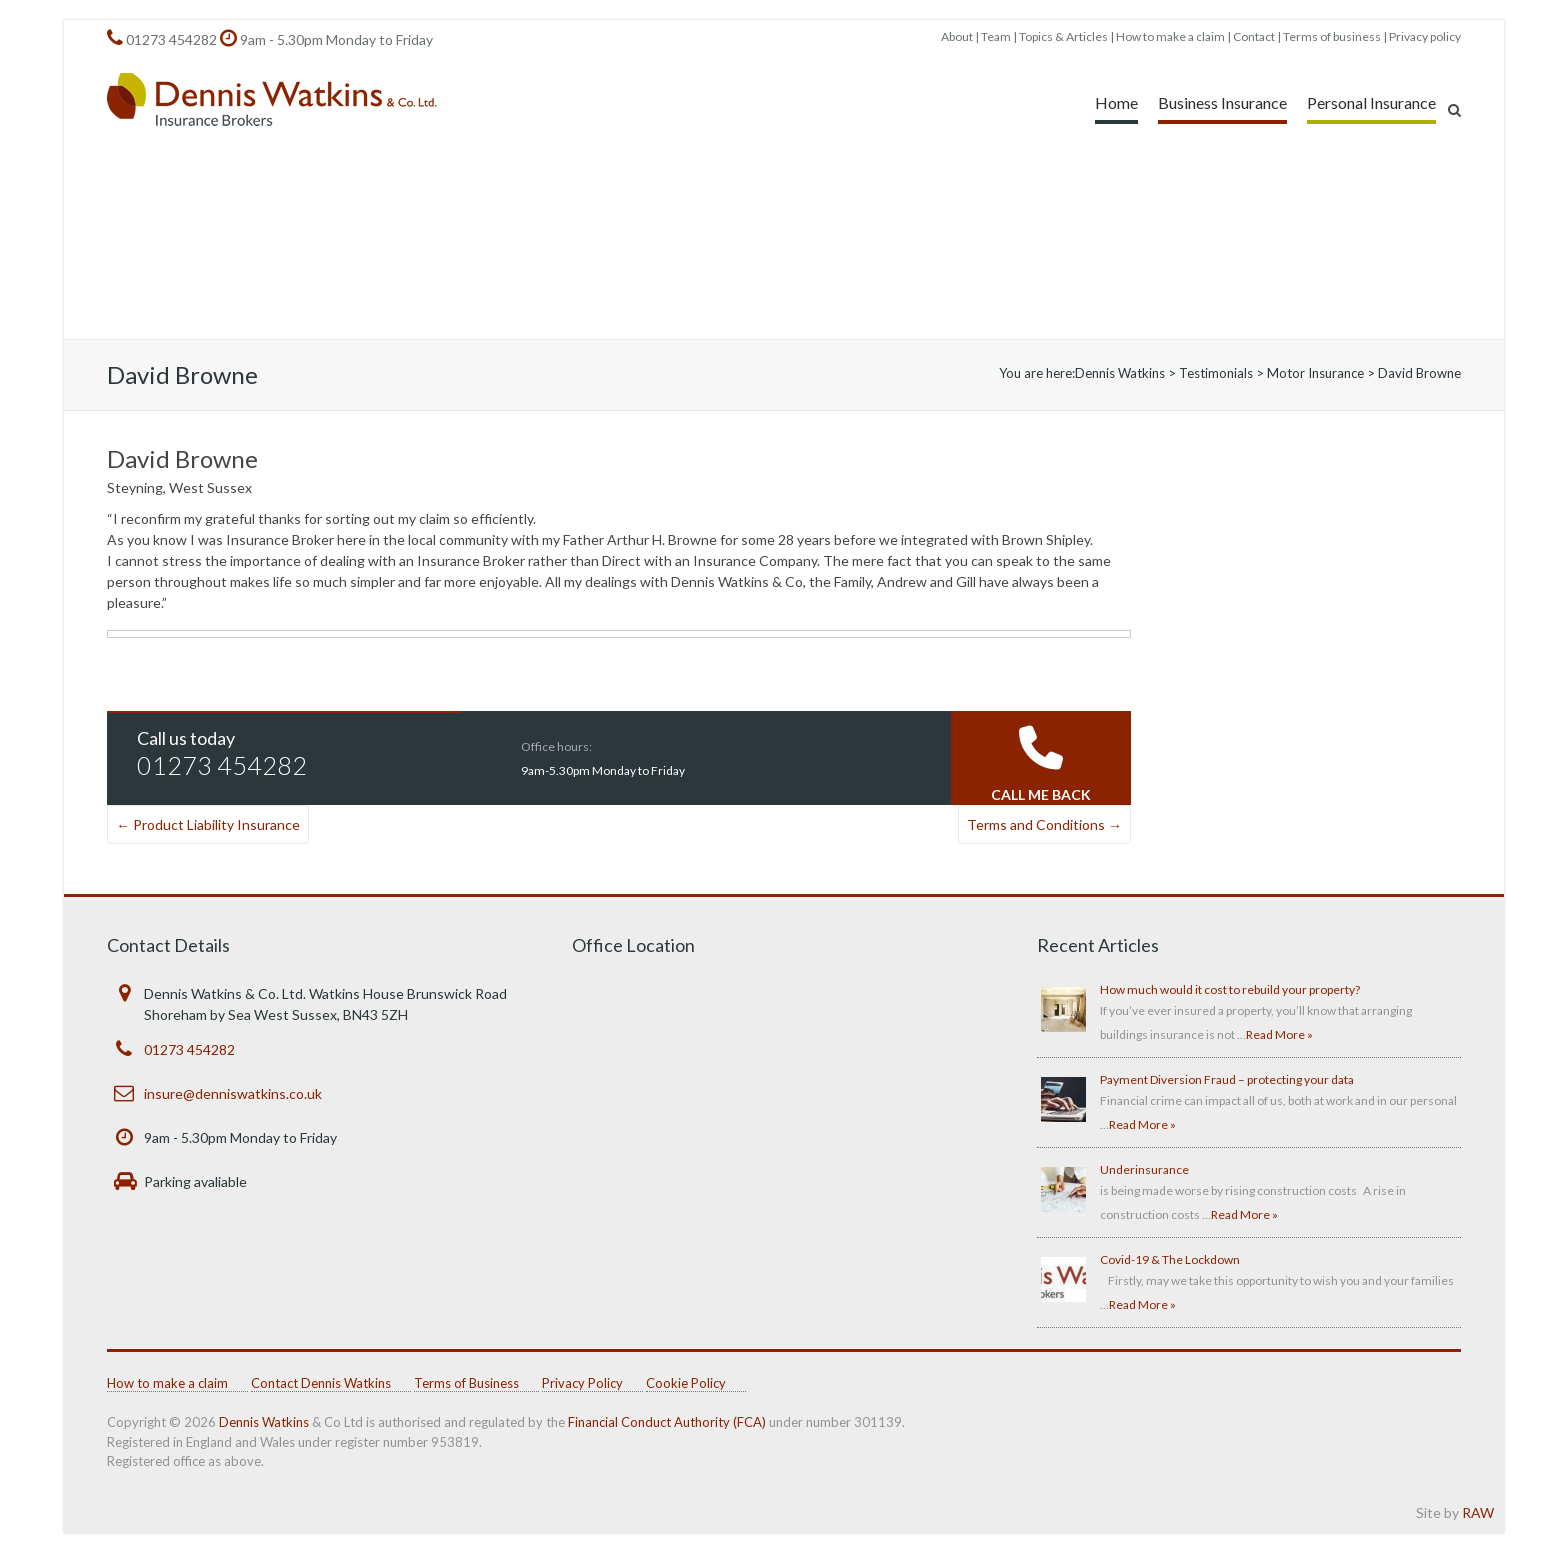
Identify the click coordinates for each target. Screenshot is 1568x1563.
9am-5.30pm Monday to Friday (603, 770)
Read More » (1279, 1034)
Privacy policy (1425, 36)
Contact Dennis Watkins (321, 1383)
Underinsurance (1144, 1169)
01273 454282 (171, 39)
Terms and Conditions (1044, 824)
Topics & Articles (1063, 36)
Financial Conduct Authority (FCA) (667, 1422)
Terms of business (1332, 36)
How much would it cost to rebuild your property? (1230, 989)
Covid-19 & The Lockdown (1170, 1259)
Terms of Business (466, 1383)
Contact (1254, 36)
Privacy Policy (582, 1383)
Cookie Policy (686, 1383)
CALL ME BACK (1041, 794)
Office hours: (556, 746)
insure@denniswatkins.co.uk (233, 1093)
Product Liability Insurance (208, 824)
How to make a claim (1170, 36)
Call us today (186, 738)
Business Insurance (1222, 102)
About (957, 36)
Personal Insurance (1371, 102)
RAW (1478, 1512)
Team (996, 36)
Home (1116, 102)
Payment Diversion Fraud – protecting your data (1227, 1079)
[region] (784, 239)
